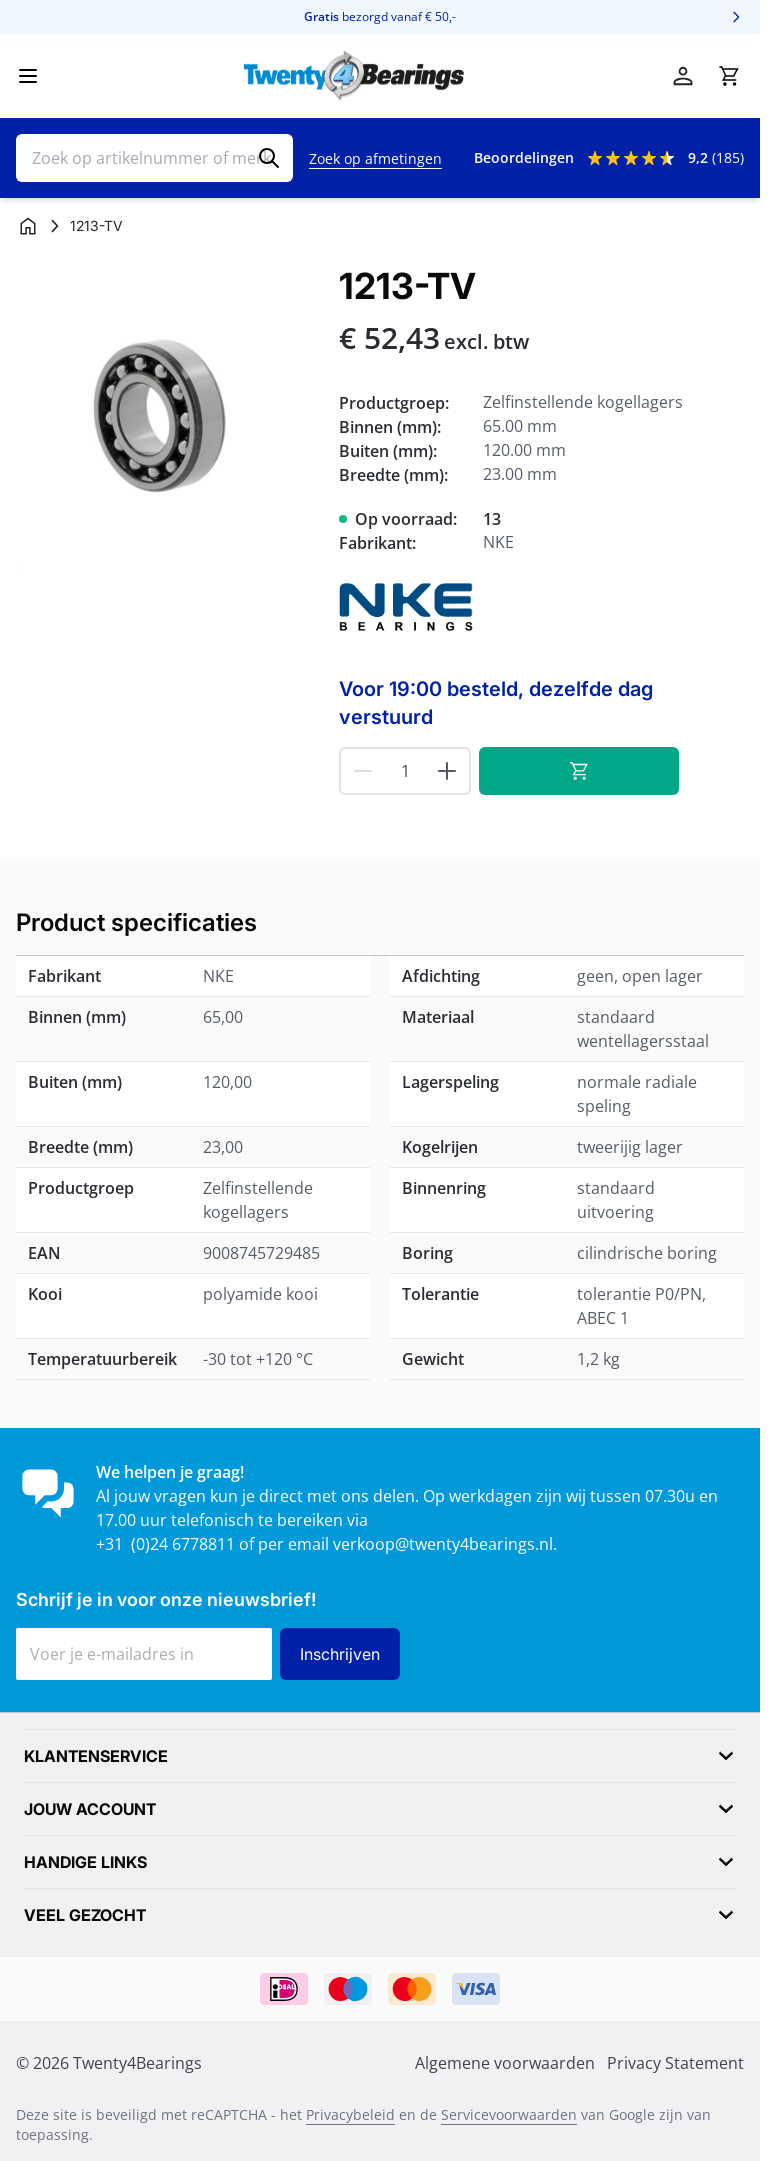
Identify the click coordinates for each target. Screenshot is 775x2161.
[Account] (683, 76)
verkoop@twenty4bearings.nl (443, 1544)
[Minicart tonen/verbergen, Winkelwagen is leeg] (729, 76)
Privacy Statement (675, 2063)
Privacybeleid (350, 2114)
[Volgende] (736, 17)
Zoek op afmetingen (375, 158)
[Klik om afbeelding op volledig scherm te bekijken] (167, 417)
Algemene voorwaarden (505, 2063)
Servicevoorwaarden (509, 2114)
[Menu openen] (28, 76)
